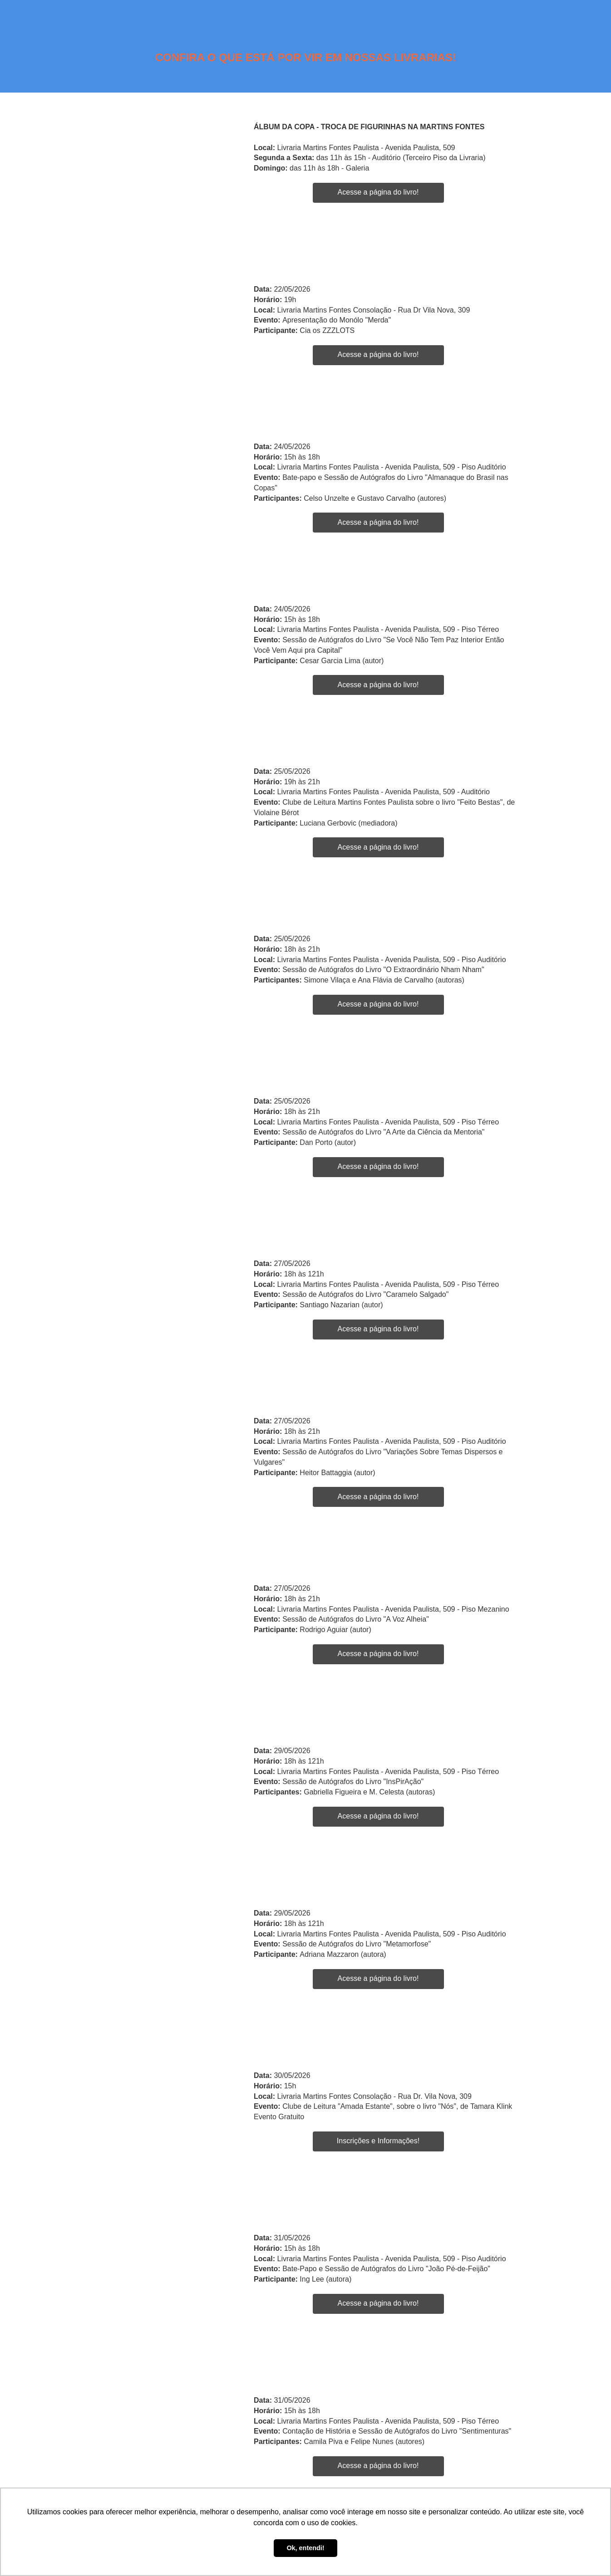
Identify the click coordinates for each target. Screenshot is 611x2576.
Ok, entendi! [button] (305, 2548)
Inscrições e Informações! (378, 2141)
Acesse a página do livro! (378, 192)
